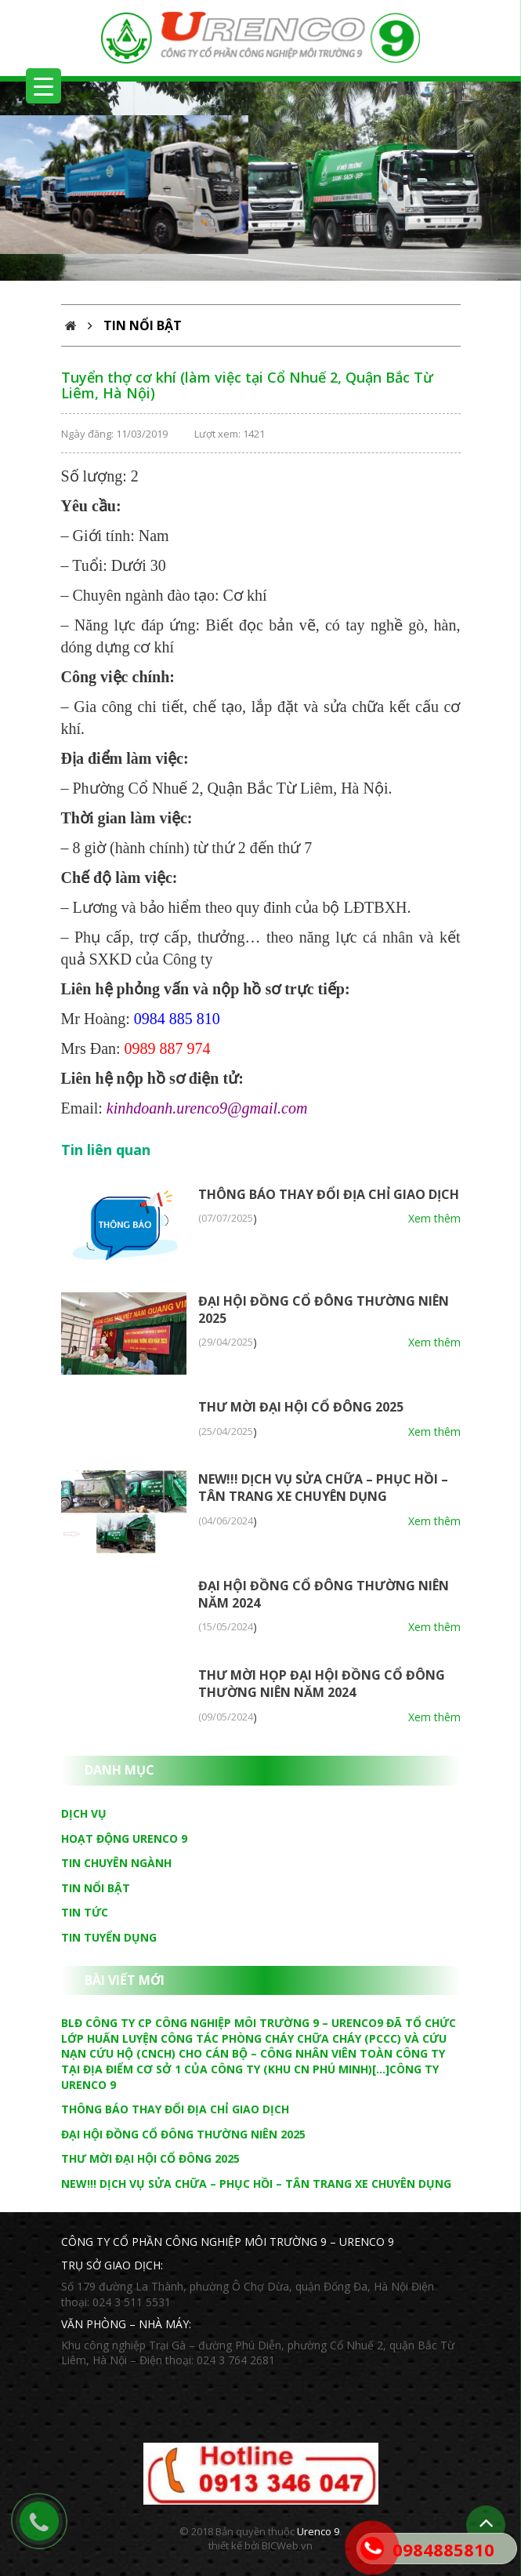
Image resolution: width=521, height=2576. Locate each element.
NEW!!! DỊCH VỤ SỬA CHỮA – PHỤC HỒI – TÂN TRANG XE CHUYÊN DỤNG (323, 1487)
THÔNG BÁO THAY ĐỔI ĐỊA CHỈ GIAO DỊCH (328, 1194)
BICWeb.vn (287, 2545)
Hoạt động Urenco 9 (124, 1838)
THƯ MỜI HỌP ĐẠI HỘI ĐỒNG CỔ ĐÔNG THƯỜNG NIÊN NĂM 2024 (321, 1683)
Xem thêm (434, 1218)
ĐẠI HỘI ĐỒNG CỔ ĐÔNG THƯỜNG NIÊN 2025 (183, 2134)
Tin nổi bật (95, 1887)
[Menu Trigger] (43, 86)
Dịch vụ (84, 1813)
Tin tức (84, 1912)
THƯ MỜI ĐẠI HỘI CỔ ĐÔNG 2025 (300, 1406)
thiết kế (225, 2545)
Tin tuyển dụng (109, 1937)
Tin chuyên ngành (116, 1862)
